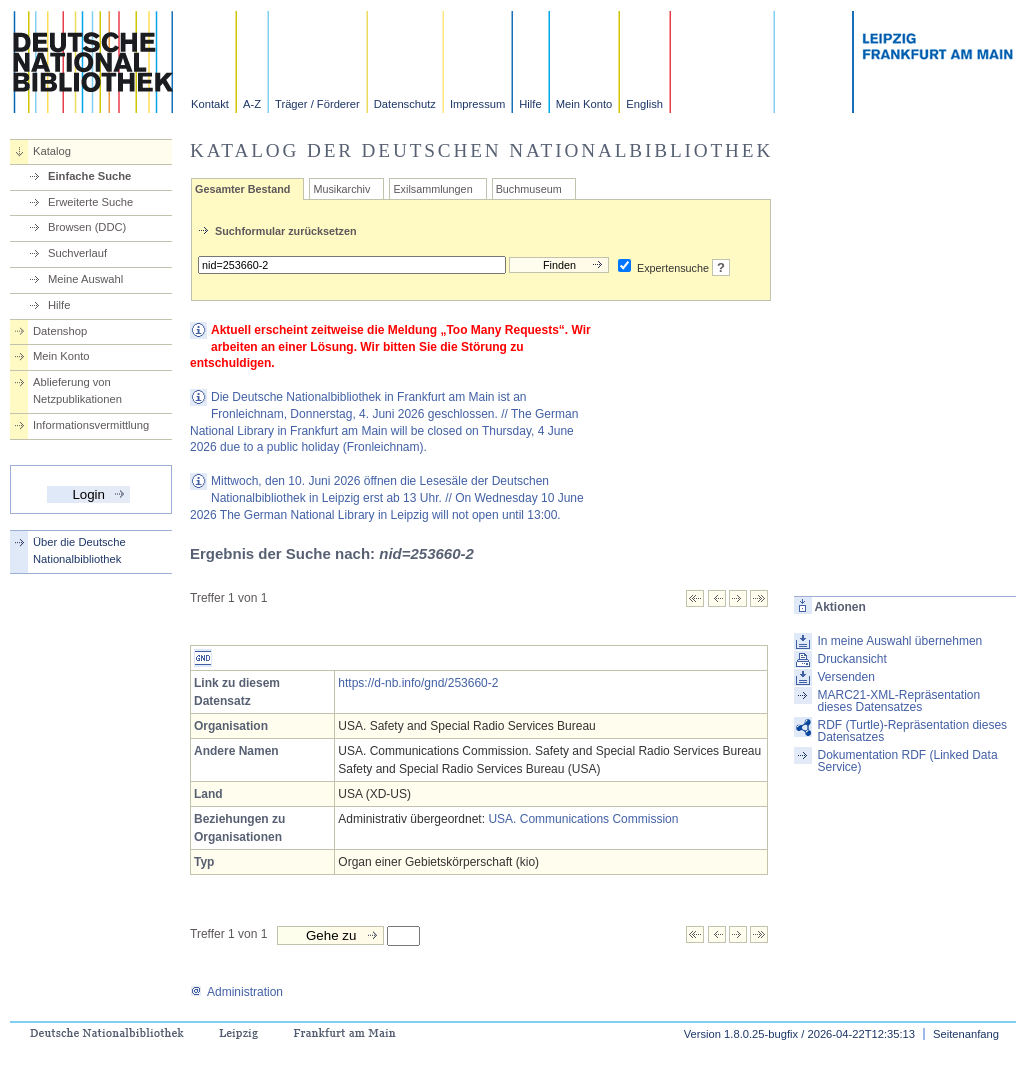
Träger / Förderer (317, 104)
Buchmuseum (529, 189)
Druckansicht (851, 659)
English (644, 104)
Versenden (845, 677)
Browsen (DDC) (87, 227)
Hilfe (530, 104)
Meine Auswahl (85, 279)
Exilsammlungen (432, 189)
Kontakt (210, 104)
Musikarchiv (341, 189)
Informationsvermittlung (91, 425)
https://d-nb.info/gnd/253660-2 (418, 683)
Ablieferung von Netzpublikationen (77, 390)
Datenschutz (405, 104)
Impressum (477, 104)
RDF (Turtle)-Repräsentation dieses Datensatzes (912, 731)
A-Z (252, 104)
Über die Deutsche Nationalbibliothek (79, 550)
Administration (236, 992)
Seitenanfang (966, 1034)
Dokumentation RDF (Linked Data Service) (907, 761)
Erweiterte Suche (90, 202)
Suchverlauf (77, 253)
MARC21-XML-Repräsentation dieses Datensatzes (898, 701)
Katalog (52, 151)
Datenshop (60, 331)
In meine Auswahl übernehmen (899, 641)
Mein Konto (584, 104)
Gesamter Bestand (242, 189)
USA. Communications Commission (583, 819)
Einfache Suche (89, 176)
